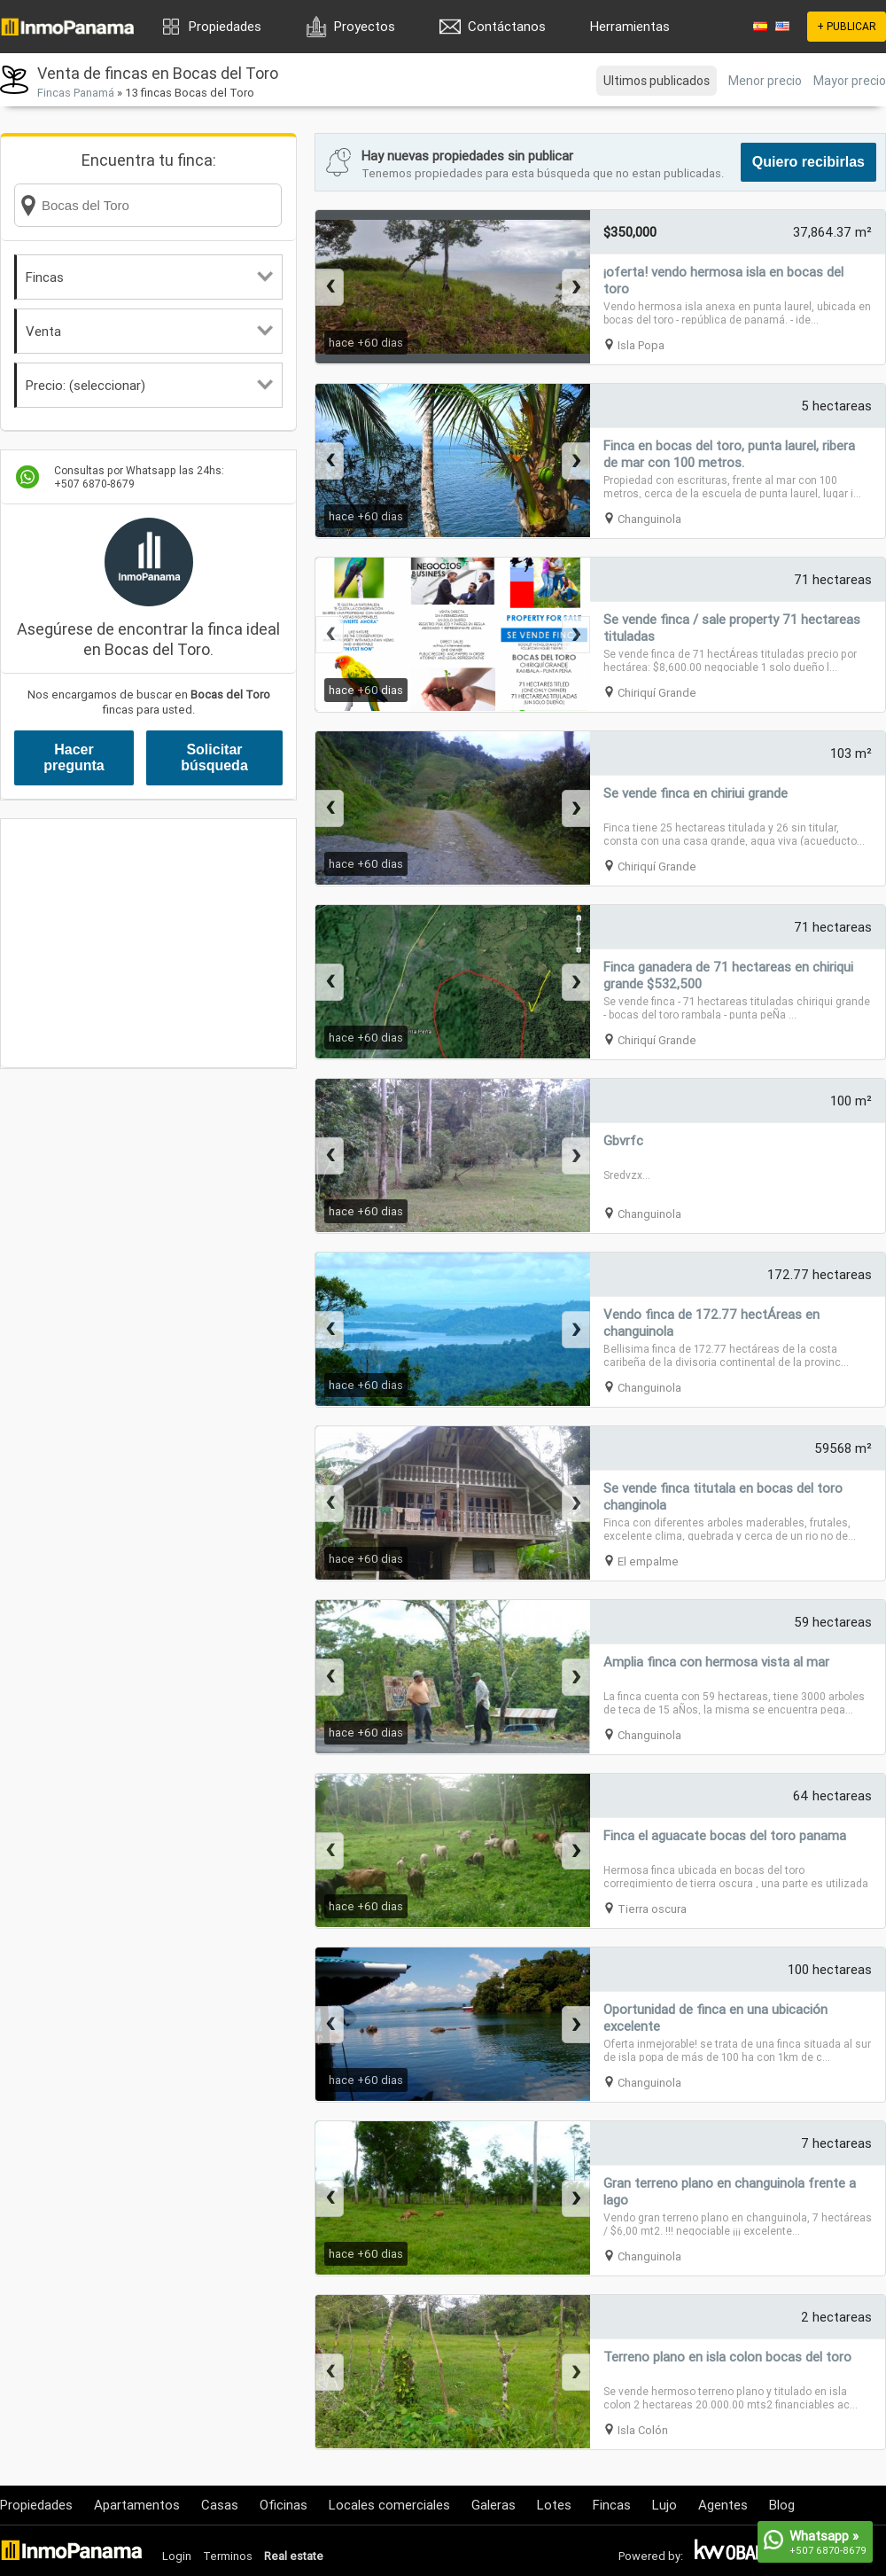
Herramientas (630, 26)
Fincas (149, 277)
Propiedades (225, 26)
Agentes (723, 2504)
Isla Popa (641, 345)
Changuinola (649, 519)
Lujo (664, 2504)
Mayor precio (849, 81)
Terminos (228, 2556)
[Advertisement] (148, 943)
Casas (219, 2504)
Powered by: (650, 2556)
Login (176, 2556)
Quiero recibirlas (808, 161)
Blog (782, 2504)
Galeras (493, 2504)
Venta (149, 331)
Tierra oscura (652, 1908)
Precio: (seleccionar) (149, 385)
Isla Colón (643, 2430)
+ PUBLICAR (846, 26)
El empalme (648, 1561)
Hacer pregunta (73, 757)
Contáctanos (507, 26)
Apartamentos (137, 2504)
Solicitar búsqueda (214, 757)
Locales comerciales (389, 2504)
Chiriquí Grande (657, 692)
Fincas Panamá (75, 92)
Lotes (554, 2504)
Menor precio (765, 81)
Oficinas (283, 2504)
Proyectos (364, 26)
